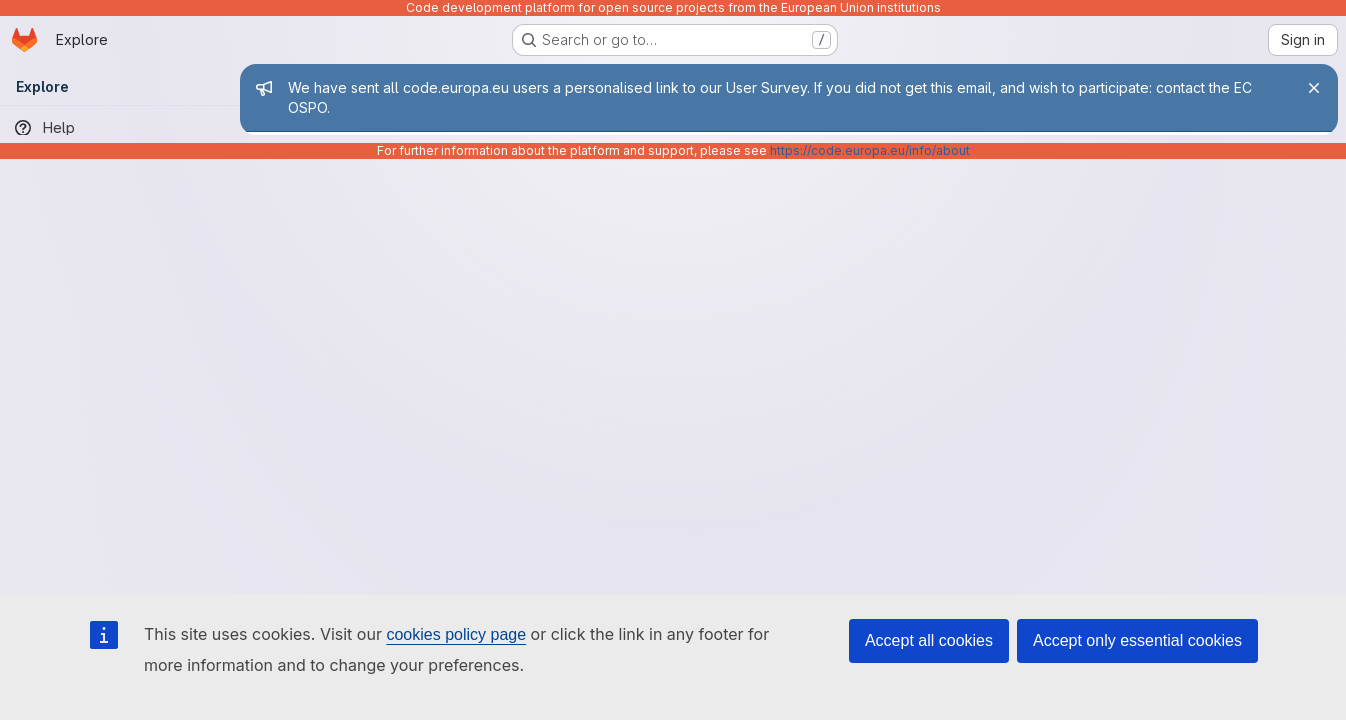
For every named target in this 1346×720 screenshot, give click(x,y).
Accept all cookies (929, 640)
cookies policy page (456, 634)
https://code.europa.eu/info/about (870, 150)
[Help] (120, 128)
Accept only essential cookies (1137, 640)
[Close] (1314, 88)
